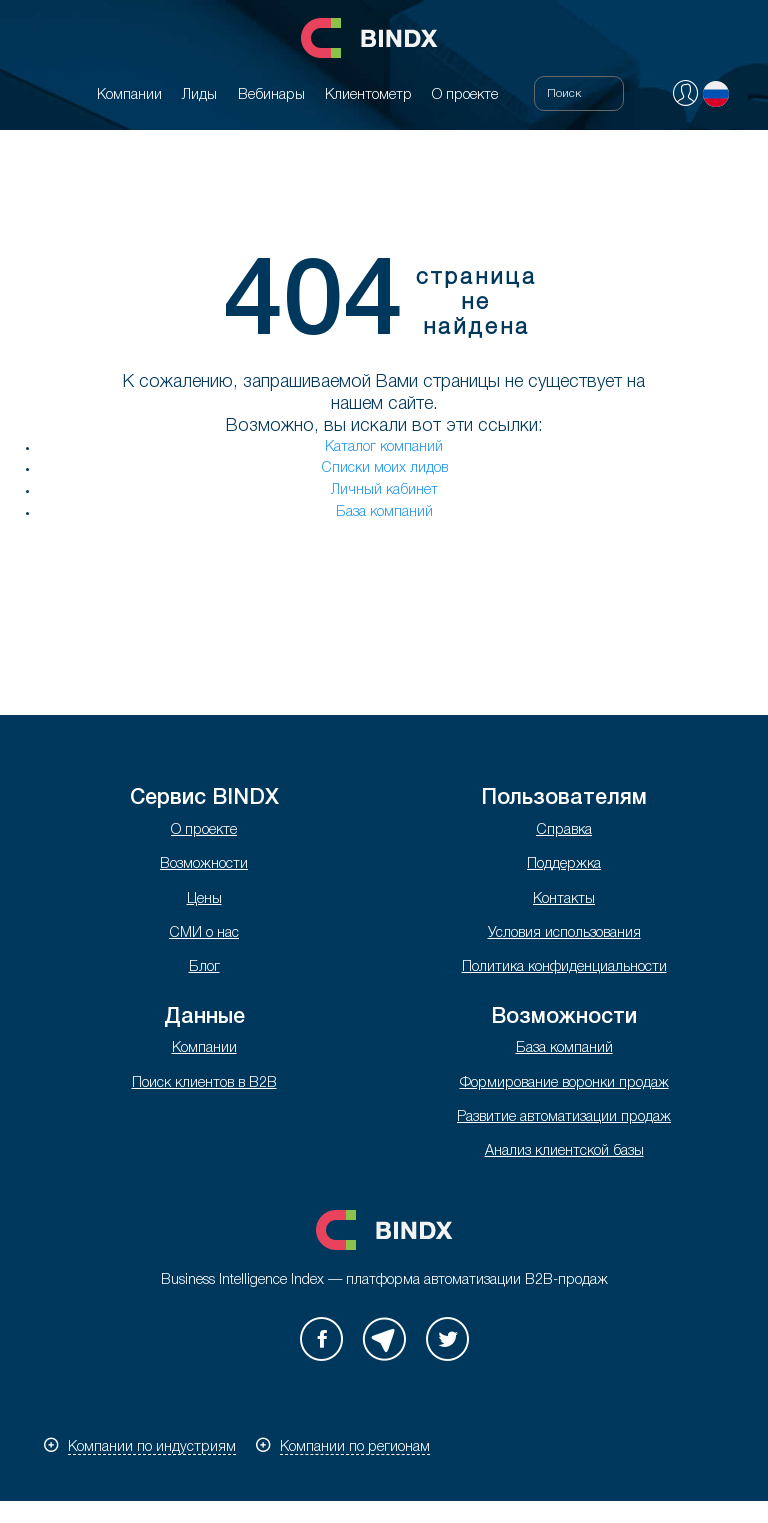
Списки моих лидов (384, 468)
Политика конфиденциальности (564, 967)
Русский (716, 94)
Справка (564, 830)
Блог (204, 967)
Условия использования (564, 933)
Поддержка (564, 864)
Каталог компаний (384, 447)
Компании (204, 1048)
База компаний (384, 512)
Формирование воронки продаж (564, 1083)
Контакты (564, 899)
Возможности (204, 864)
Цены (204, 899)
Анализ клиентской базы (564, 1151)
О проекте (204, 830)
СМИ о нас (204, 933)
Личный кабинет (384, 490)
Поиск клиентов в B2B (204, 1083)
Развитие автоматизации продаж (564, 1117)
